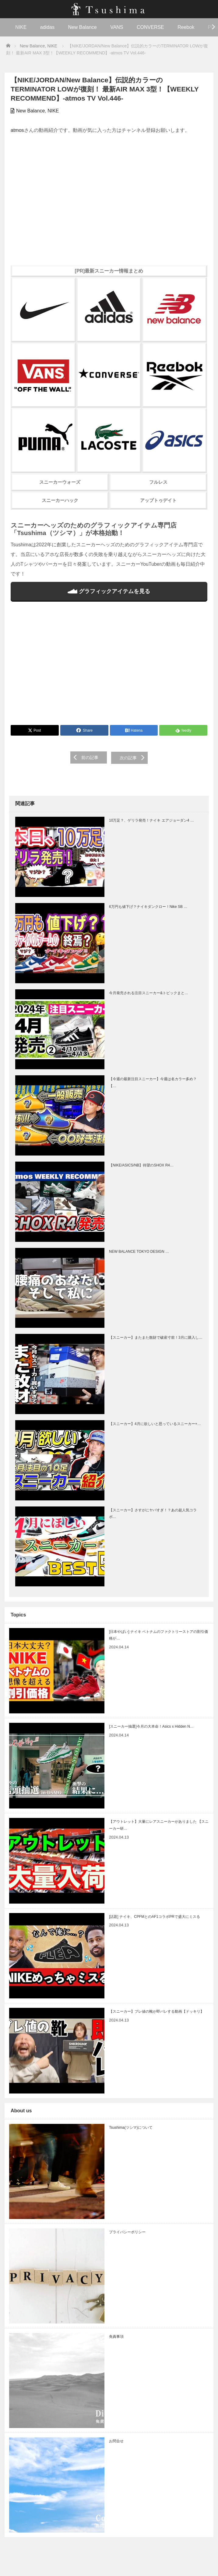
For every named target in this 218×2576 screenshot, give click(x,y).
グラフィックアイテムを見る (109, 591)
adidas (47, 27)
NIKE (20, 27)
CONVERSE (150, 27)
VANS (116, 27)
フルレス (158, 482)
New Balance (82, 27)
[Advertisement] (109, 666)
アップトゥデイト (158, 500)
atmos (17, 130)
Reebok (186, 27)
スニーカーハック (60, 500)
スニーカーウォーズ (59, 482)
